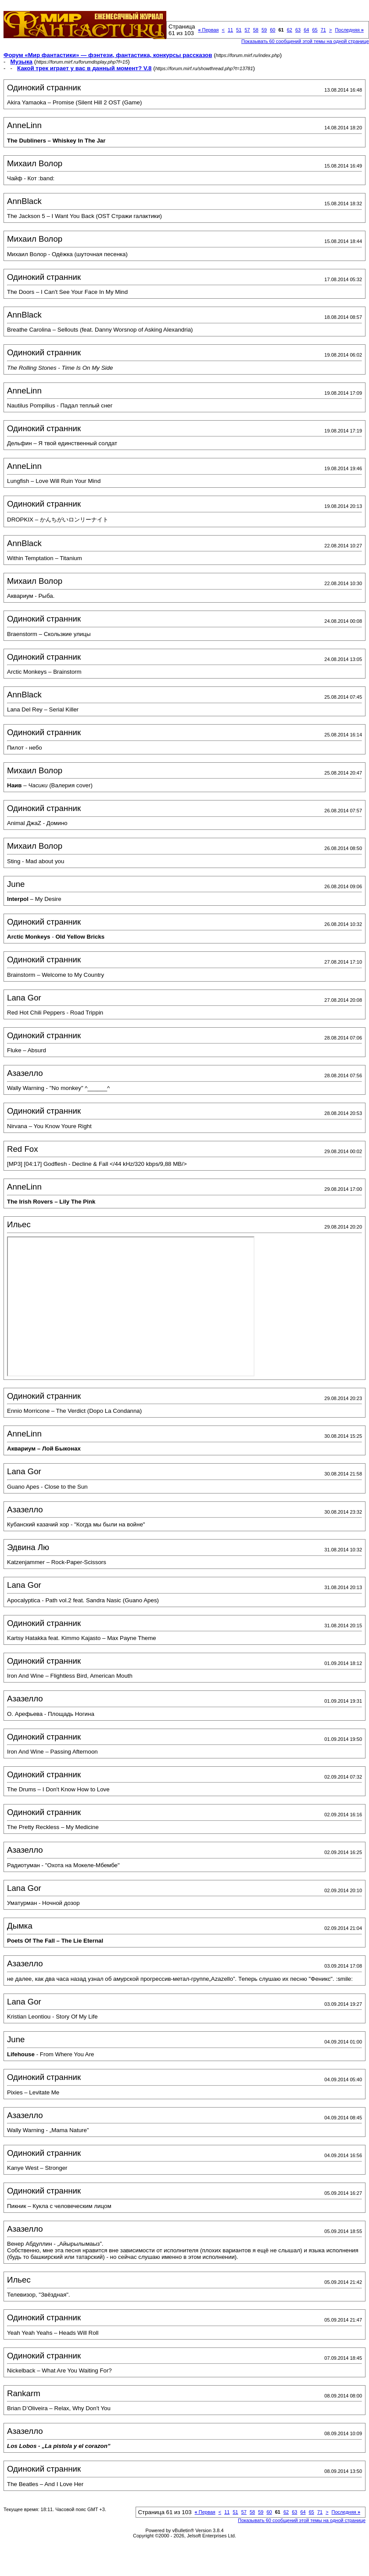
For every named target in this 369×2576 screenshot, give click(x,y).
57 (247, 29)
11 (230, 29)
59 (264, 29)
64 (306, 29)
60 (272, 29)
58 (255, 29)
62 (289, 29)
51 (238, 29)
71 (323, 29)
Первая (208, 29)
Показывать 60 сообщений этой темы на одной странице (305, 41)
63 (298, 29)
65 (314, 29)
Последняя (349, 29)
